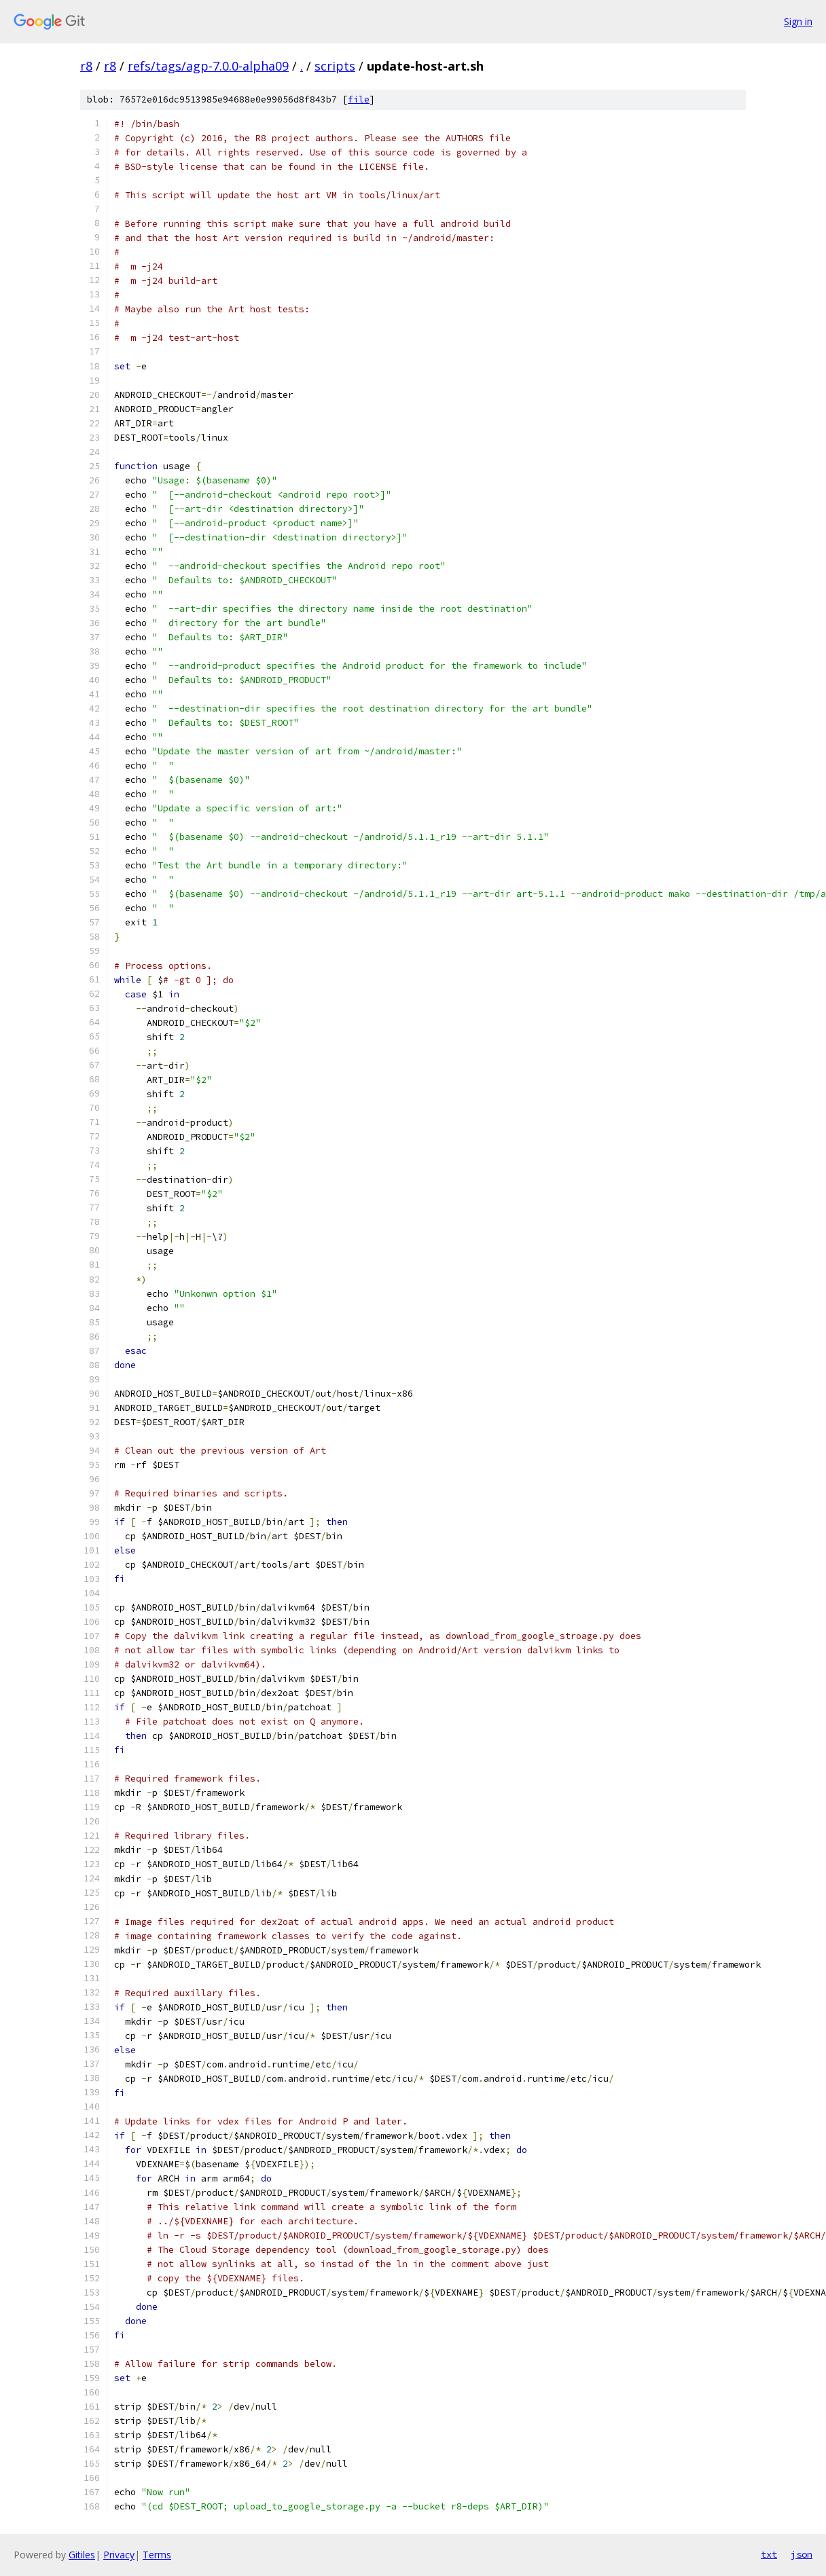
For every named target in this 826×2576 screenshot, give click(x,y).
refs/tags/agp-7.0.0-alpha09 (208, 66)
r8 (86, 66)
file (359, 99)
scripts (335, 66)
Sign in (798, 21)
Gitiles (82, 2554)
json (801, 2554)
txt (769, 2554)
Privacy (118, 2554)
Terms (157, 2554)
